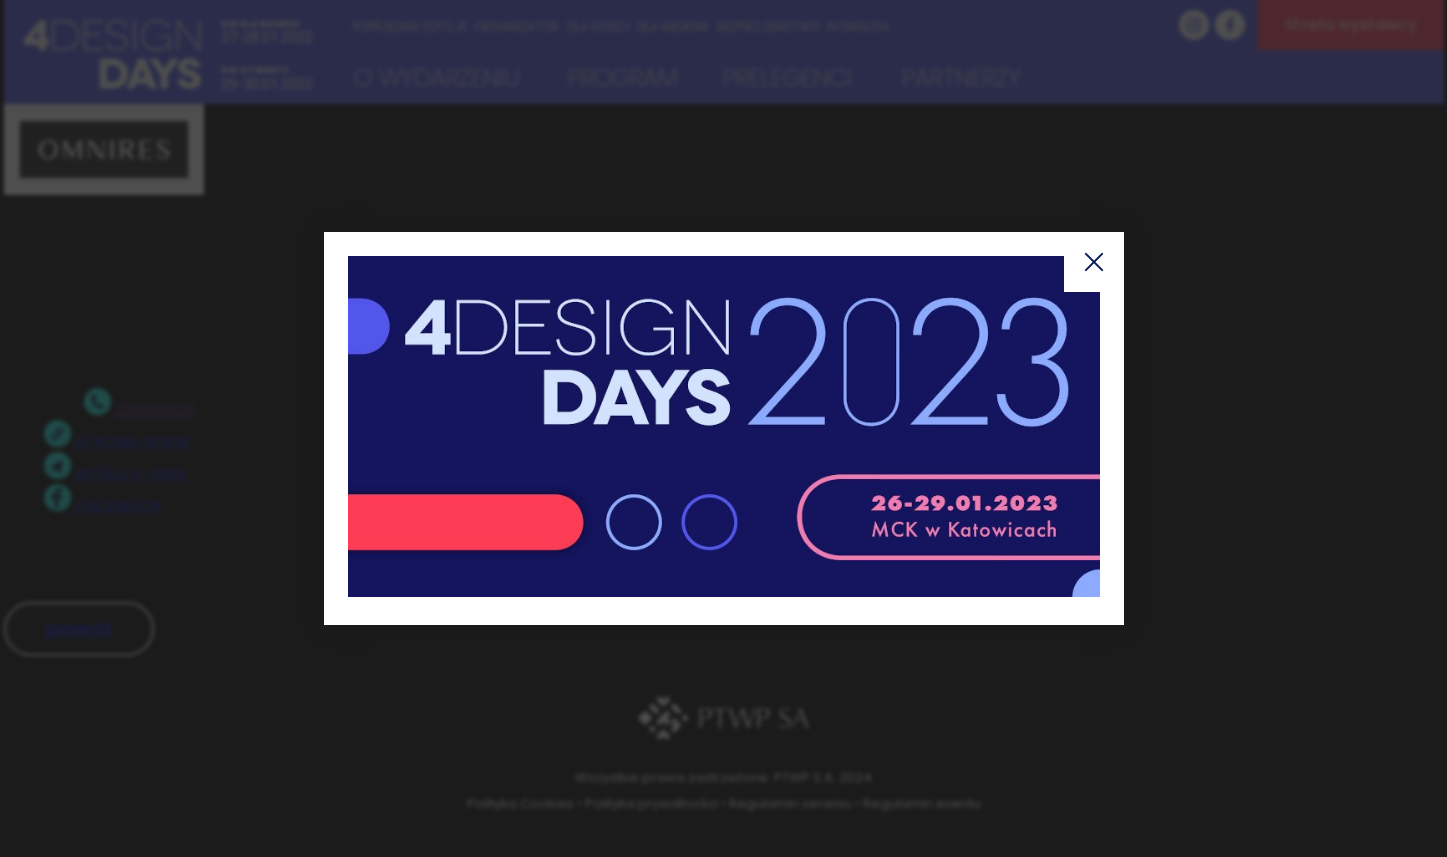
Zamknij (1094, 262)
